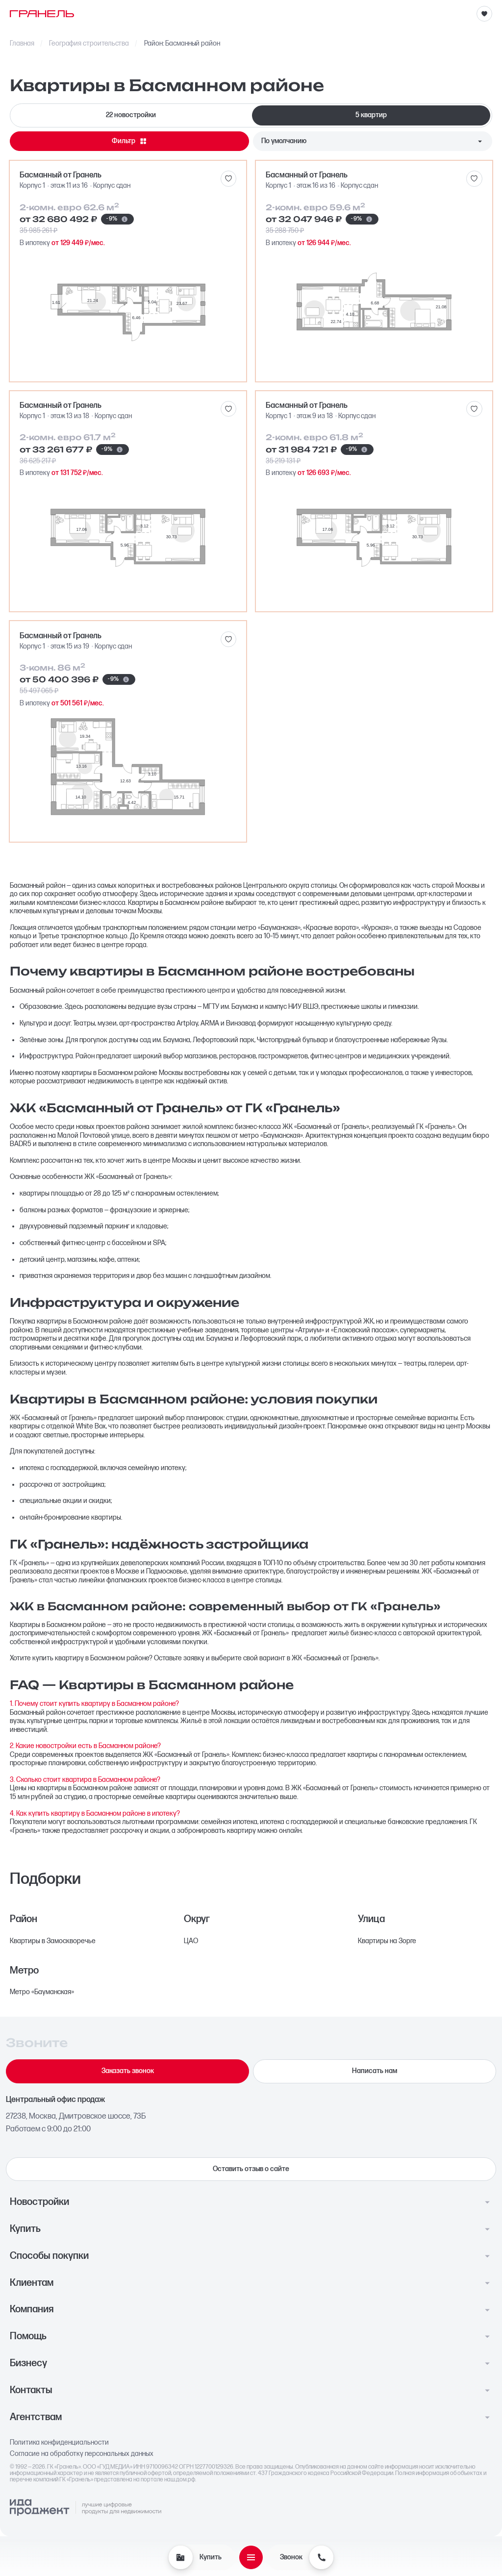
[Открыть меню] (251, 2557)
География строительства (89, 44)
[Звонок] (321, 2557)
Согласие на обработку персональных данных (81, 2454)
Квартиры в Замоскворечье (53, 1941)
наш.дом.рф (179, 2479)
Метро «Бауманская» (42, 1992)
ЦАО (191, 1941)
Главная (22, 44)
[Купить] (180, 2557)
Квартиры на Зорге (387, 1941)
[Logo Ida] (85, 2508)
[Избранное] (484, 14)
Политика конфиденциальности (59, 2443)
